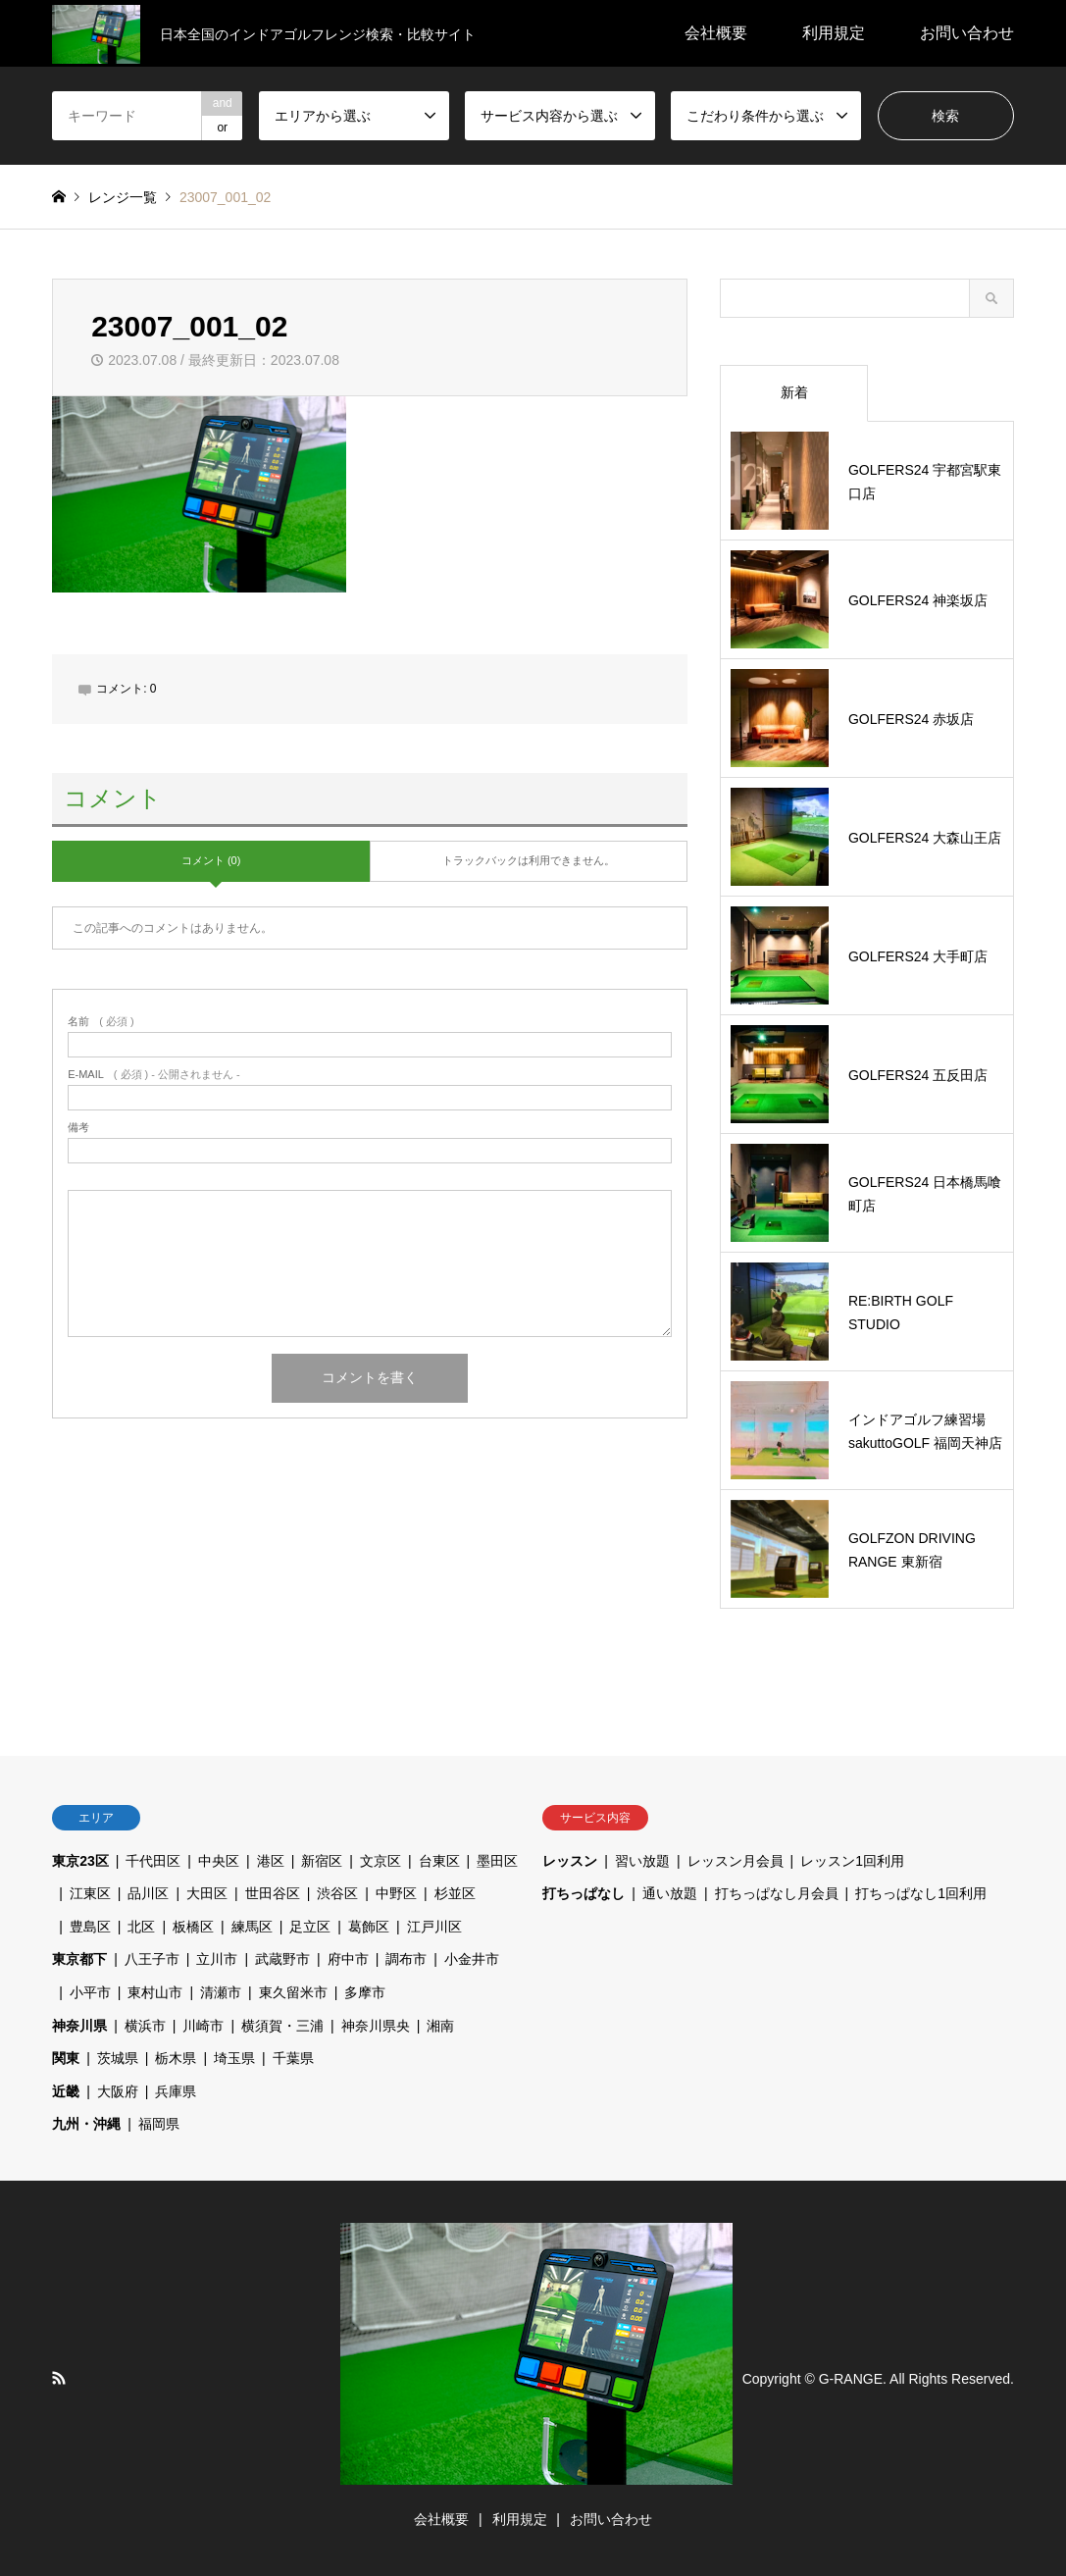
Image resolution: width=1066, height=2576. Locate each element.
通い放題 (669, 1893)
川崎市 (203, 2026)
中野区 (396, 1893)
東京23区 (80, 1861)
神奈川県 (79, 2026)
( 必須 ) (100, 1021)
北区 (141, 1926)
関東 (65, 2058)
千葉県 (293, 2058)
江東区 (90, 1893)
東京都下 (79, 1959)
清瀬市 (220, 1992)
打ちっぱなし (583, 1893)
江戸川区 (434, 1926)
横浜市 (145, 2026)
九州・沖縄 (86, 2124)
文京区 (380, 1861)
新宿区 (321, 1861)
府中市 (348, 1959)
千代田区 (153, 1861)
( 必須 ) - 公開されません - (154, 1074)
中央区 (218, 1861)
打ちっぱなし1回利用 (921, 1893)
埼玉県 (234, 2058)
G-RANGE (851, 2378)
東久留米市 (293, 1992)
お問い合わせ (967, 33)
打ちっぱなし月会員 (776, 1893)
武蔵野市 (282, 1959)
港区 (270, 1861)
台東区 (439, 1861)
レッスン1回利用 (852, 1861)
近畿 (65, 2091)
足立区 (309, 1926)
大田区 (207, 1893)
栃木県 (175, 2058)
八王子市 (152, 1959)
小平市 (90, 1992)
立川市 (216, 1959)
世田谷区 (272, 1893)
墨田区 (497, 1861)
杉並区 (455, 1893)
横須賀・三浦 (282, 2026)
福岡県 (158, 2124)
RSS (59, 2378)
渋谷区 (337, 1893)
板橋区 (193, 1926)
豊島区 (90, 1926)
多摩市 (364, 1992)
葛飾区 (368, 1926)
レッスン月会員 (735, 1861)
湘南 (440, 2026)
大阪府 (117, 2091)
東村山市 (154, 1992)
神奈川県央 (375, 2026)
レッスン (569, 1861)
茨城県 (117, 2058)
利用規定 (833, 33)
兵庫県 (175, 2091)
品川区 (148, 1893)
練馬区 (252, 1926)
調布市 (406, 1959)
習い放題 (642, 1861)
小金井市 (471, 1959)
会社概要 (716, 33)
